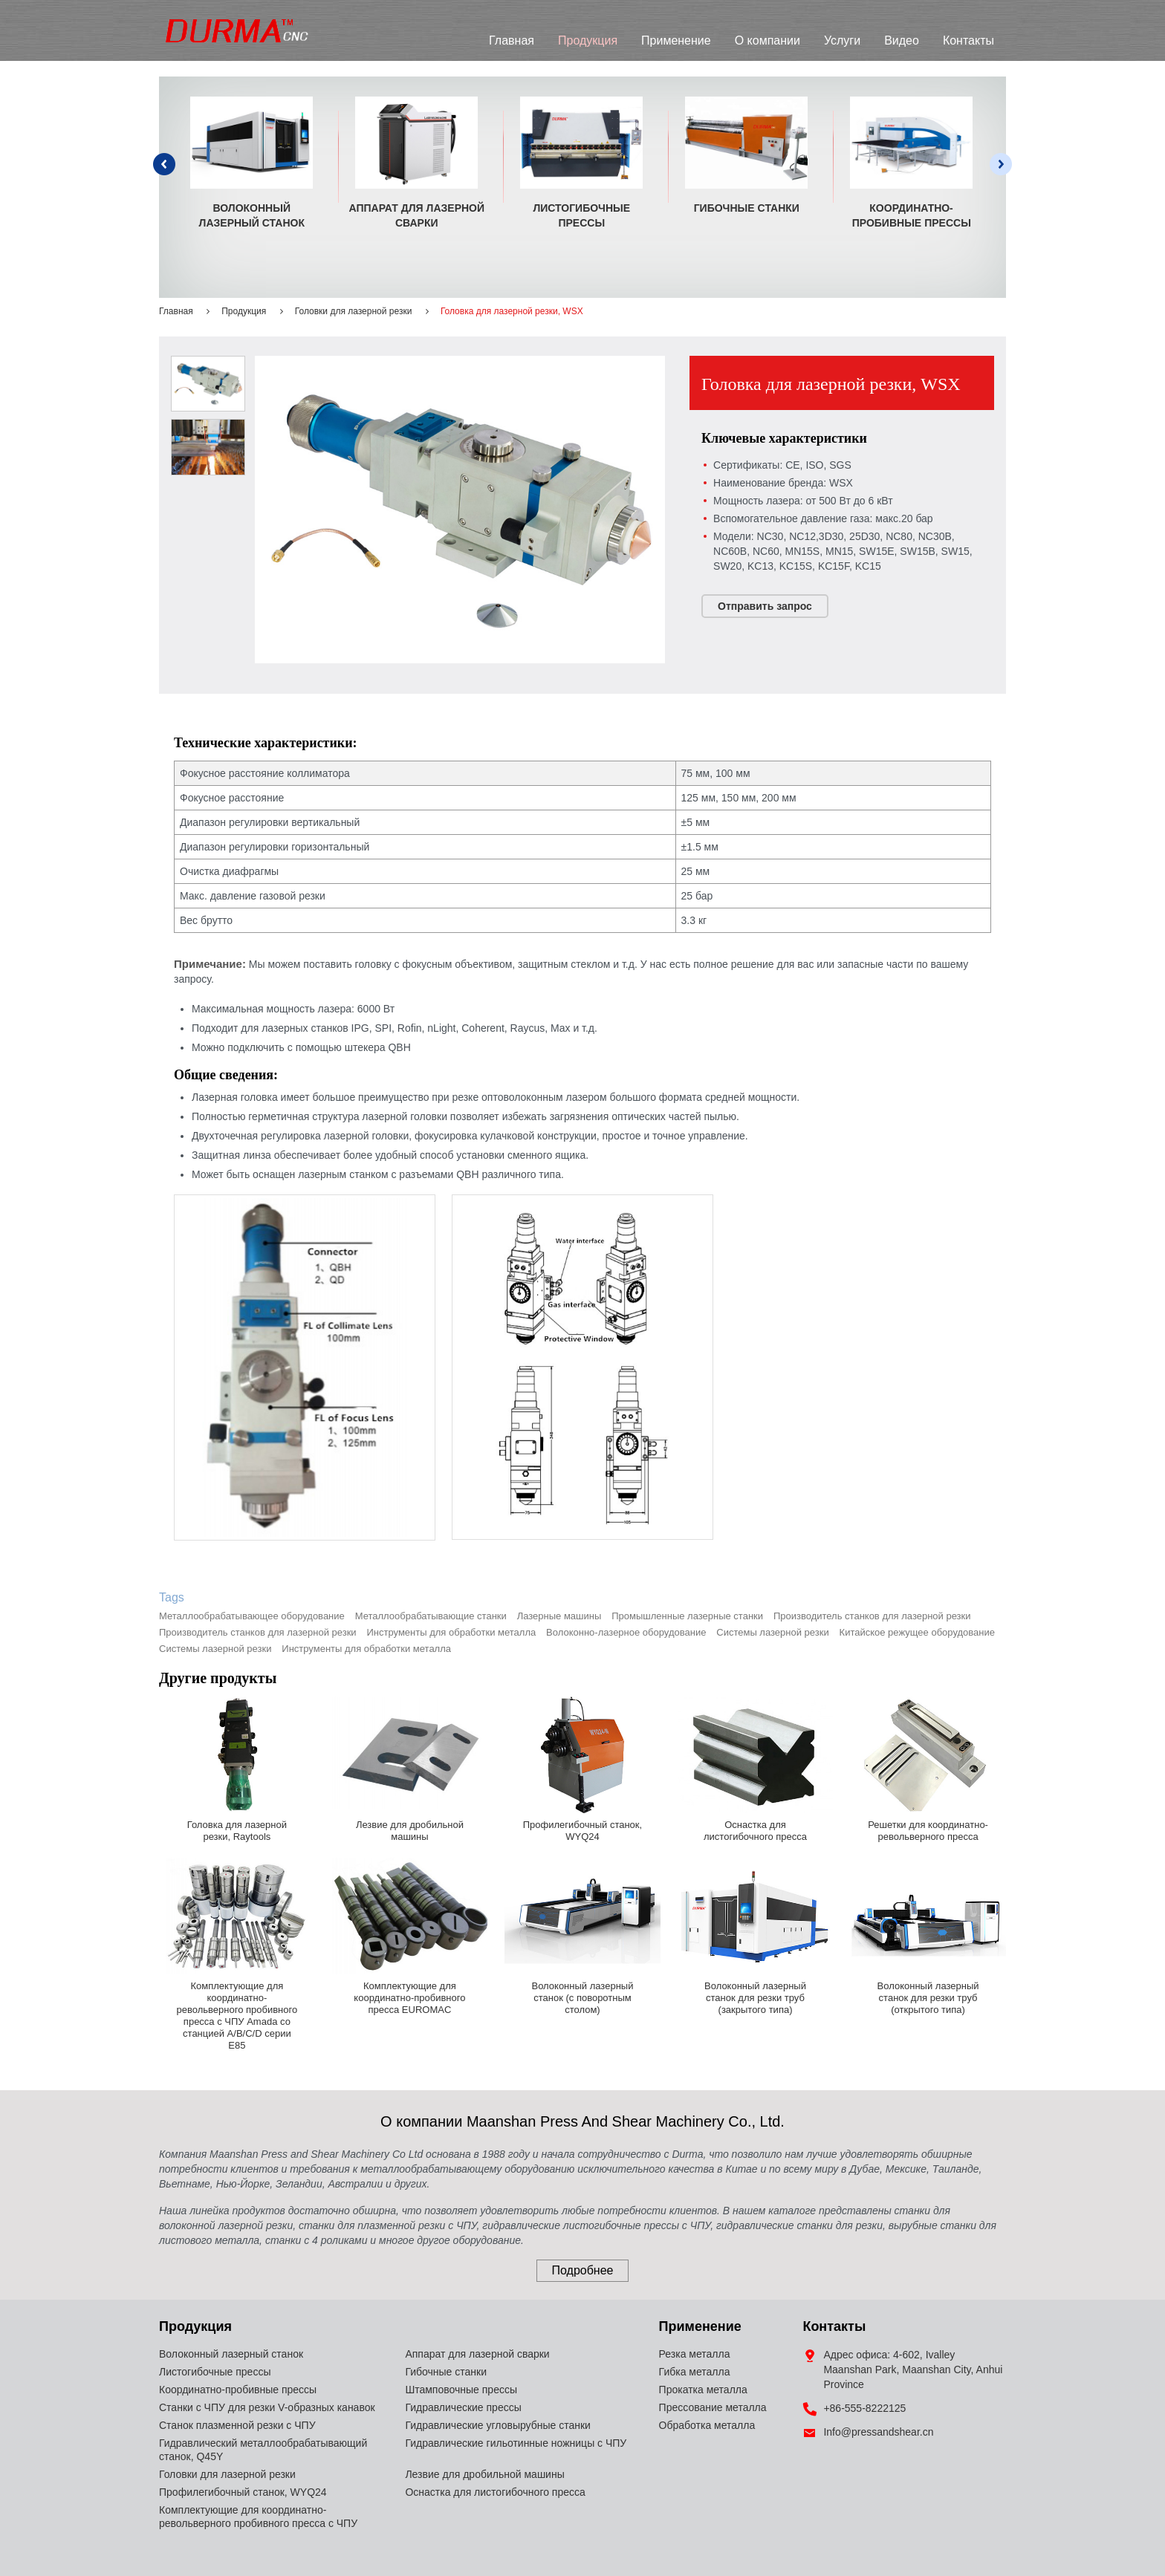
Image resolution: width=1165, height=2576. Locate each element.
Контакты (968, 40)
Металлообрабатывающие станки (431, 1616)
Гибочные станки (746, 208)
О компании (767, 40)
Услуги (842, 40)
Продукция (587, 40)
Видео (901, 40)
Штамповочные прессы (461, 2390)
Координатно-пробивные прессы (911, 215)
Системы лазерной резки (772, 1632)
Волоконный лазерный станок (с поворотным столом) (582, 1997)
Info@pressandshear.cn (878, 2432)
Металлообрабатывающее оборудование (252, 1616)
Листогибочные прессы (581, 215)
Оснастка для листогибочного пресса (755, 1830)
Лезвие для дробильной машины (410, 1830)
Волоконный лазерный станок (252, 215)
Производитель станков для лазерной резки (872, 1616)
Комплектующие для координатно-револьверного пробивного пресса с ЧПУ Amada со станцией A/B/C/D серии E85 (237, 2015)
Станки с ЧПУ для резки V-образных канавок (267, 2407)
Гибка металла (694, 2372)
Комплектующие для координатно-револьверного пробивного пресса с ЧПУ (258, 2516)
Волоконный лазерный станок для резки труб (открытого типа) (928, 1997)
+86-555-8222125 (864, 2408)
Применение (676, 40)
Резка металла (694, 2354)
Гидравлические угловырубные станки (498, 2425)
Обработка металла (707, 2425)
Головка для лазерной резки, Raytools (237, 1830)
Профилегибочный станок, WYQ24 (582, 1830)
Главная (511, 40)
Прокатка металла (703, 2390)
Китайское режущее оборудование (917, 1632)
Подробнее (583, 2270)
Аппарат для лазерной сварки (417, 215)
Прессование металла (713, 2407)
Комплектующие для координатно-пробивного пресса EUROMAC (409, 1997)
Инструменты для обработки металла (451, 1632)
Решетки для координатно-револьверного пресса (928, 1830)
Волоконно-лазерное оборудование (626, 1632)
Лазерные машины (559, 1616)
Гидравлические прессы (463, 2407)
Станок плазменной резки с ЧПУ (237, 2425)
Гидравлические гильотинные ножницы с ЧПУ (515, 2443)
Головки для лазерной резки (353, 311)
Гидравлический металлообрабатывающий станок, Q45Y (263, 2449)
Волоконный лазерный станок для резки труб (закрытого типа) (755, 1997)
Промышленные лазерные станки (687, 1616)
